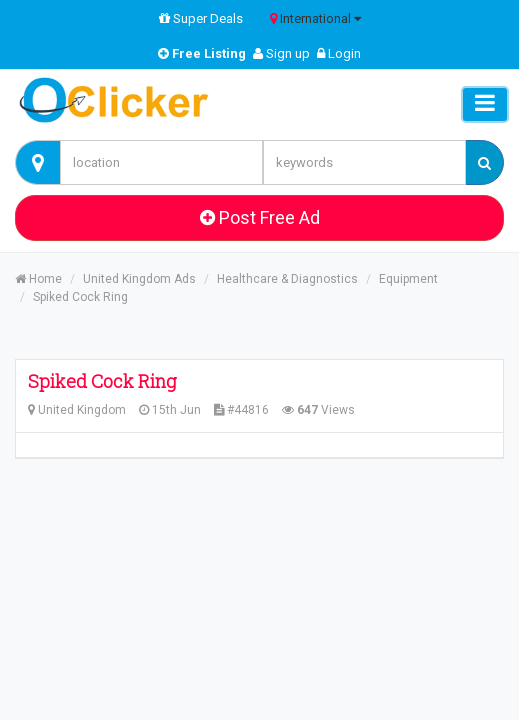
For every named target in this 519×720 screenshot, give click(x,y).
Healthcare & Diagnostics (287, 279)
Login (339, 53)
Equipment (408, 279)
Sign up (281, 53)
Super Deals (201, 18)
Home (38, 279)
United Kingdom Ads (139, 279)
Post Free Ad (260, 217)
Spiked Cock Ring (80, 297)
